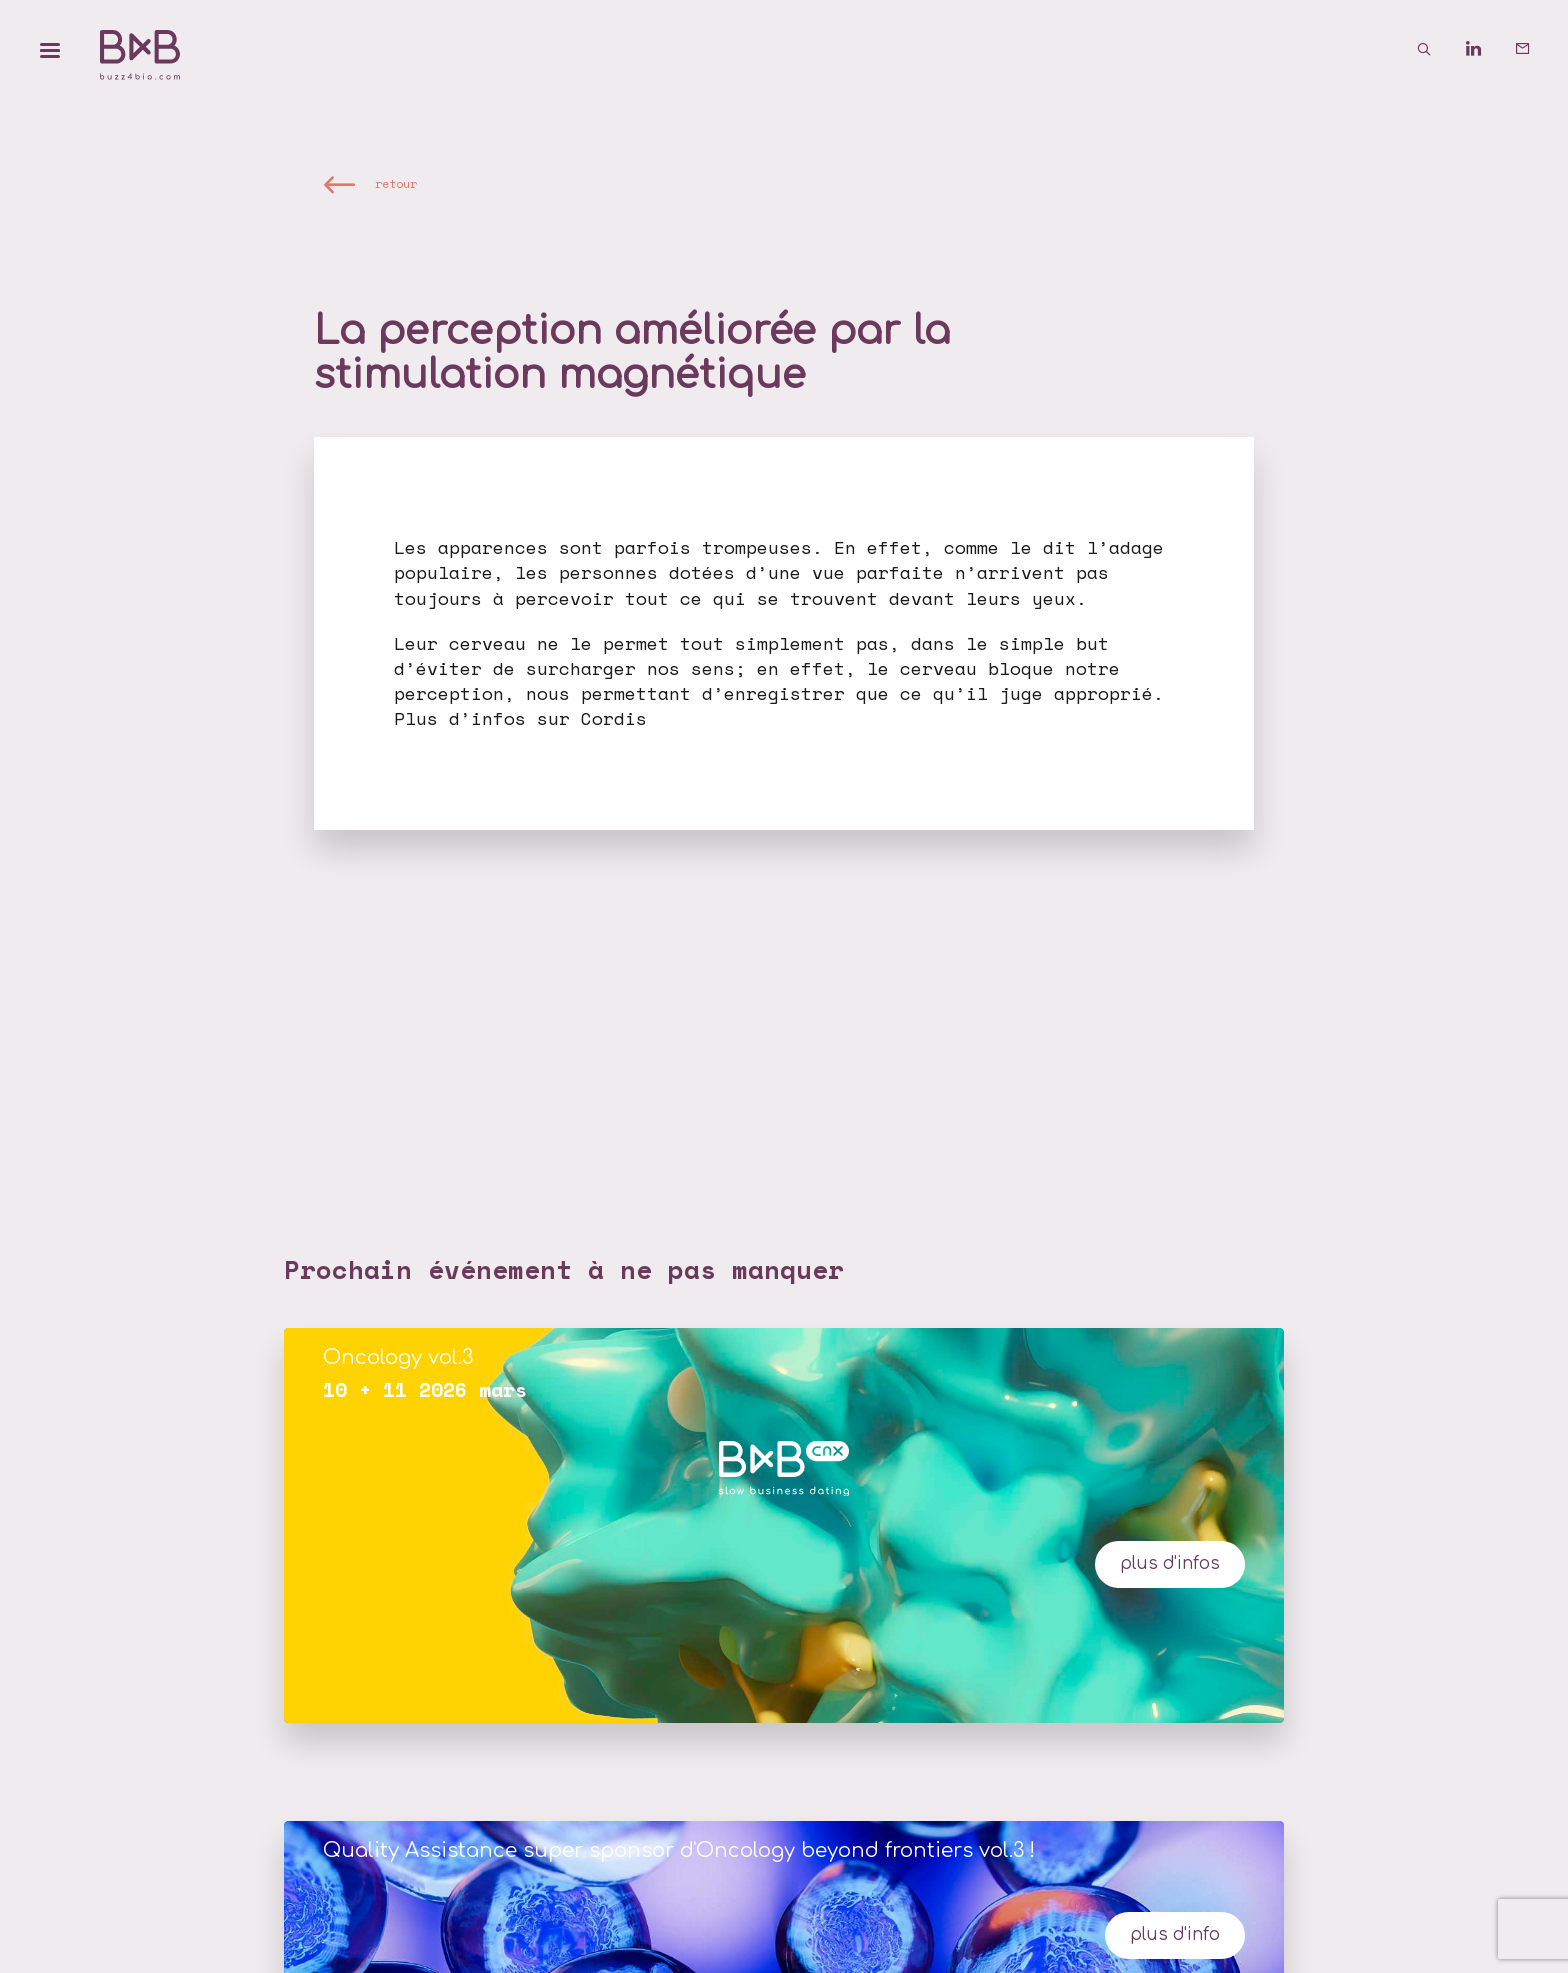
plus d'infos (1170, 1563)
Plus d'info (1175, 1934)
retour (396, 183)
